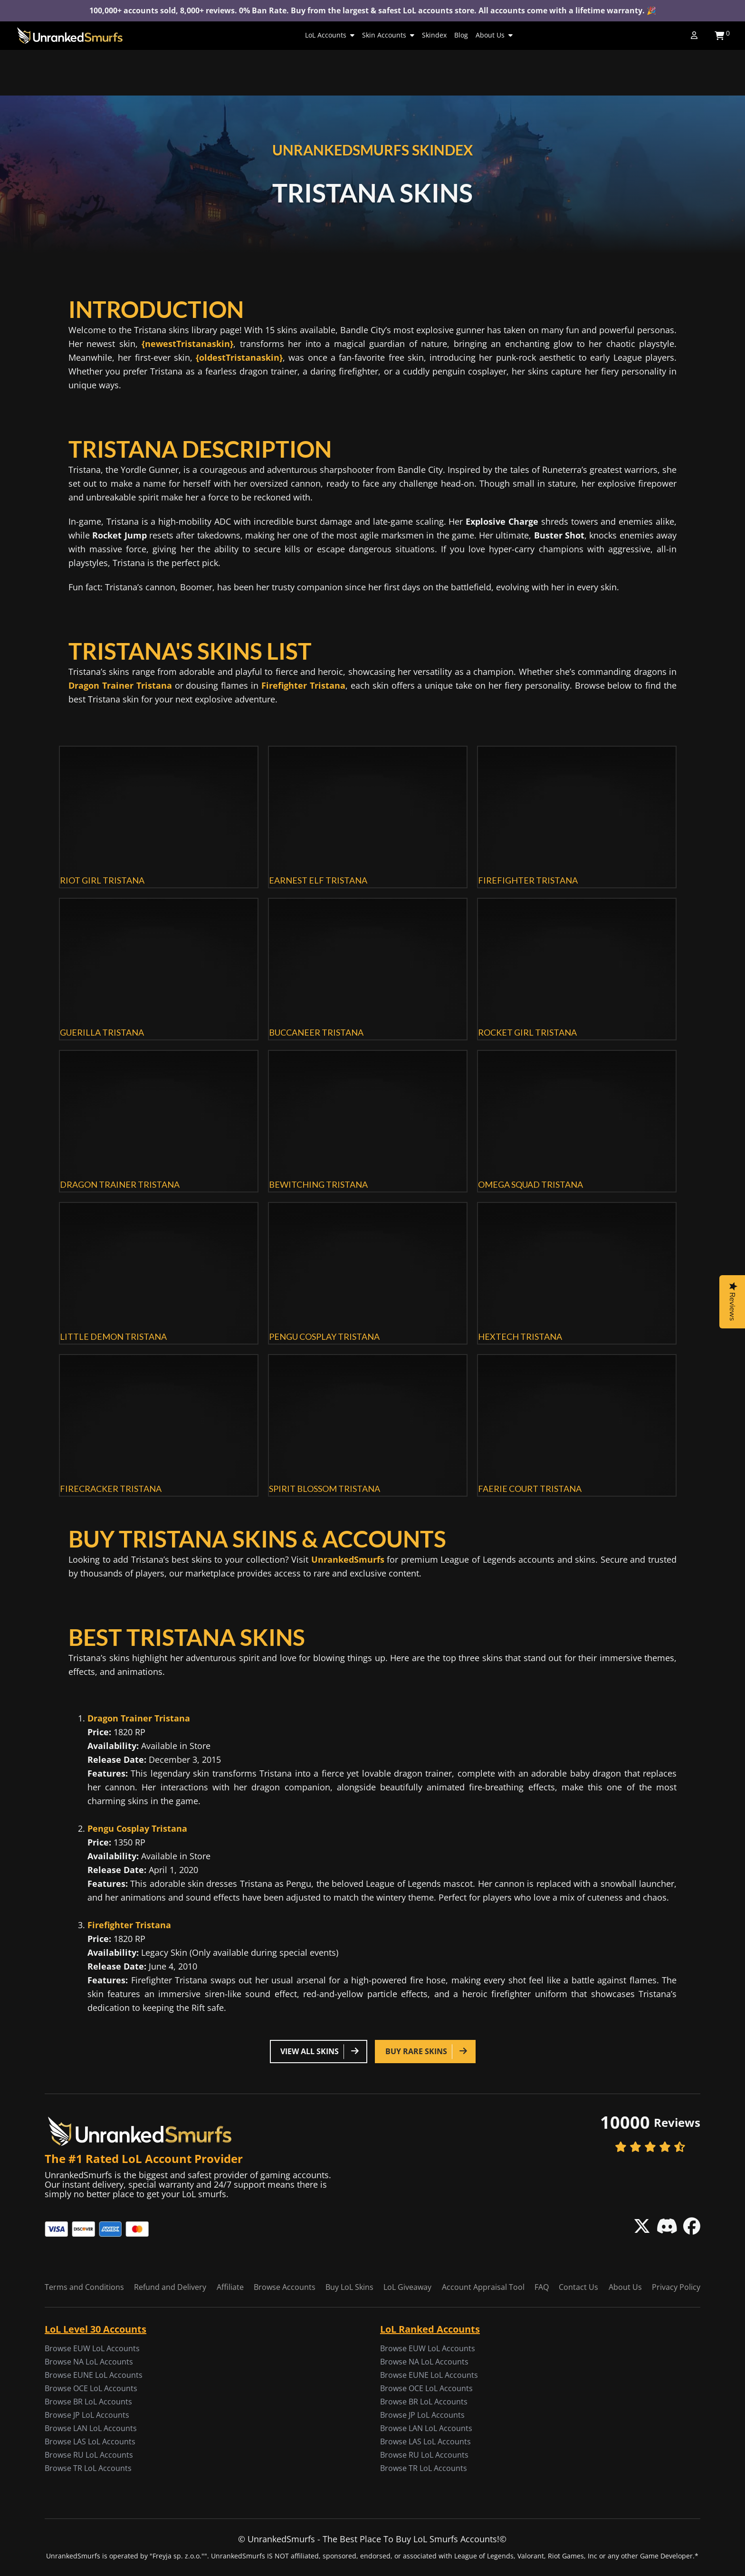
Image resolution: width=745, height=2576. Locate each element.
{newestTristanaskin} (187, 343)
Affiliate (230, 2287)
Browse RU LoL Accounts (89, 2455)
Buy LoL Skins (349, 2287)
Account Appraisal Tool (483, 2287)
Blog (461, 34)
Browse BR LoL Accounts (88, 2401)
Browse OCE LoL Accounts (91, 2388)
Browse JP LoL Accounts (87, 2415)
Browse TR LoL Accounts (88, 2468)
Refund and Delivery (170, 2287)
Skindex (434, 34)
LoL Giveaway (407, 2287)
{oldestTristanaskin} (239, 357)
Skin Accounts (388, 34)
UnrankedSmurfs (347, 1559)
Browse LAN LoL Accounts (91, 2428)
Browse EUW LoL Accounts (92, 2348)
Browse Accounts (284, 2287)
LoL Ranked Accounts (430, 2329)
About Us (494, 34)
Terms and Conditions (84, 2287)
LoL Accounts (329, 34)
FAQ (542, 2287)
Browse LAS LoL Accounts (90, 2441)
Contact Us (578, 2287)
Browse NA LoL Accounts (89, 2361)
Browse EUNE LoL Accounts (94, 2375)
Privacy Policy (676, 2287)
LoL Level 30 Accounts (95, 2329)
